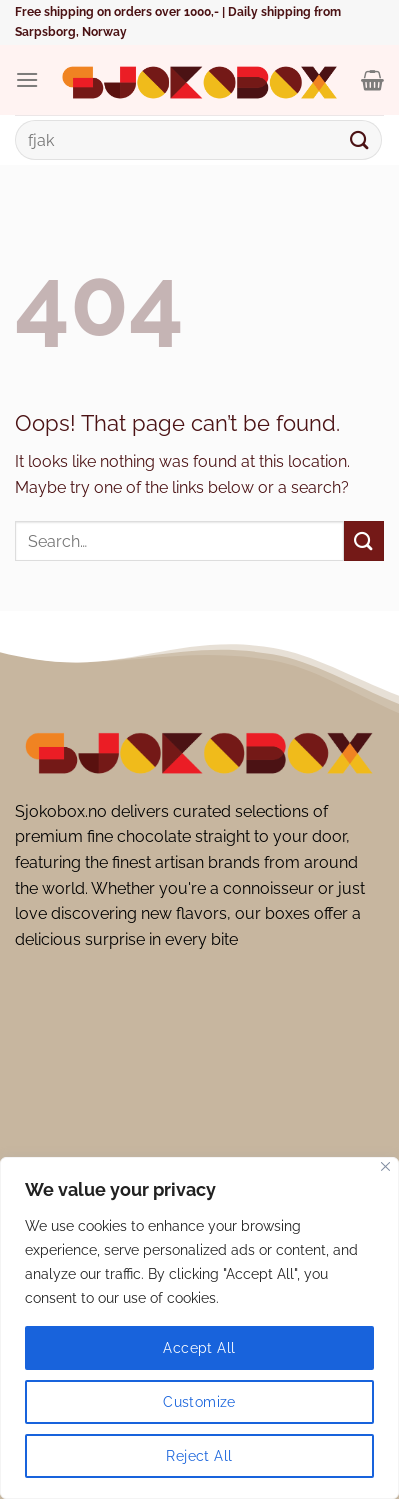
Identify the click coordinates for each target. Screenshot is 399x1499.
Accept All (199, 1348)
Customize (199, 1402)
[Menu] (27, 79)
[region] (199, 1328)
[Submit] (360, 139)
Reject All (199, 1456)
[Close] (385, 1166)
